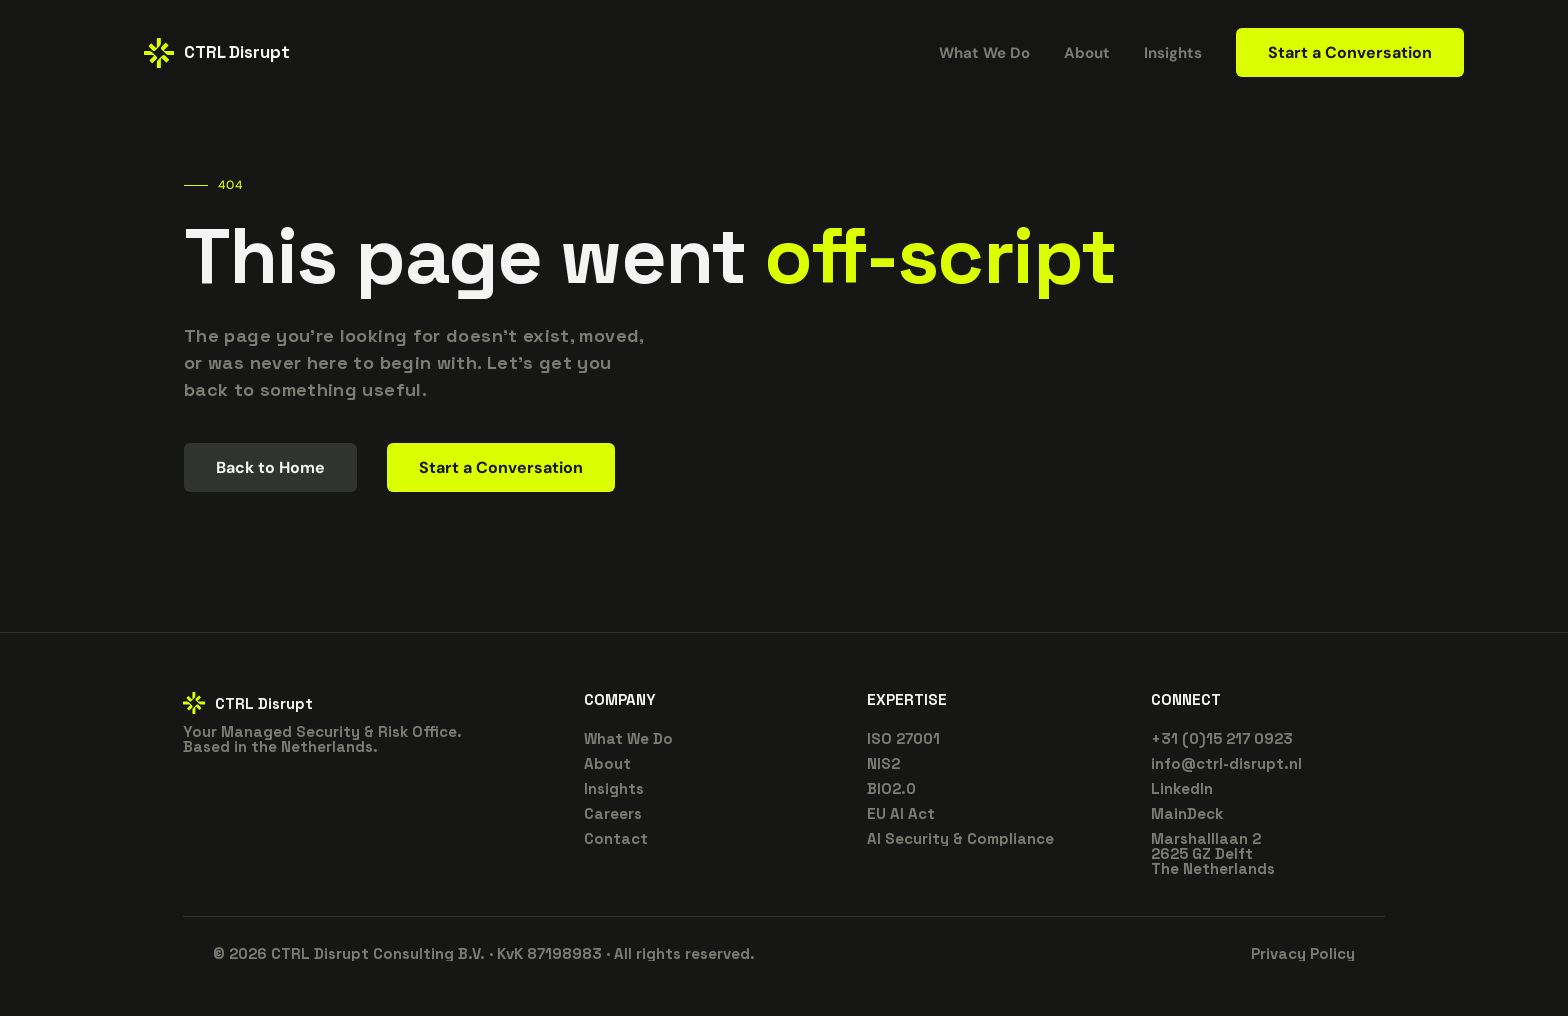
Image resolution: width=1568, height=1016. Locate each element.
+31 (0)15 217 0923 (1222, 738)
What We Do (628, 738)
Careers (613, 813)
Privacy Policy (1303, 953)
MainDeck (1187, 813)
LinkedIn (1182, 788)
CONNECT (1186, 699)
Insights (1173, 53)
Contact (616, 838)
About (607, 763)
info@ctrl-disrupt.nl (1226, 763)
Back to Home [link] (270, 467)
